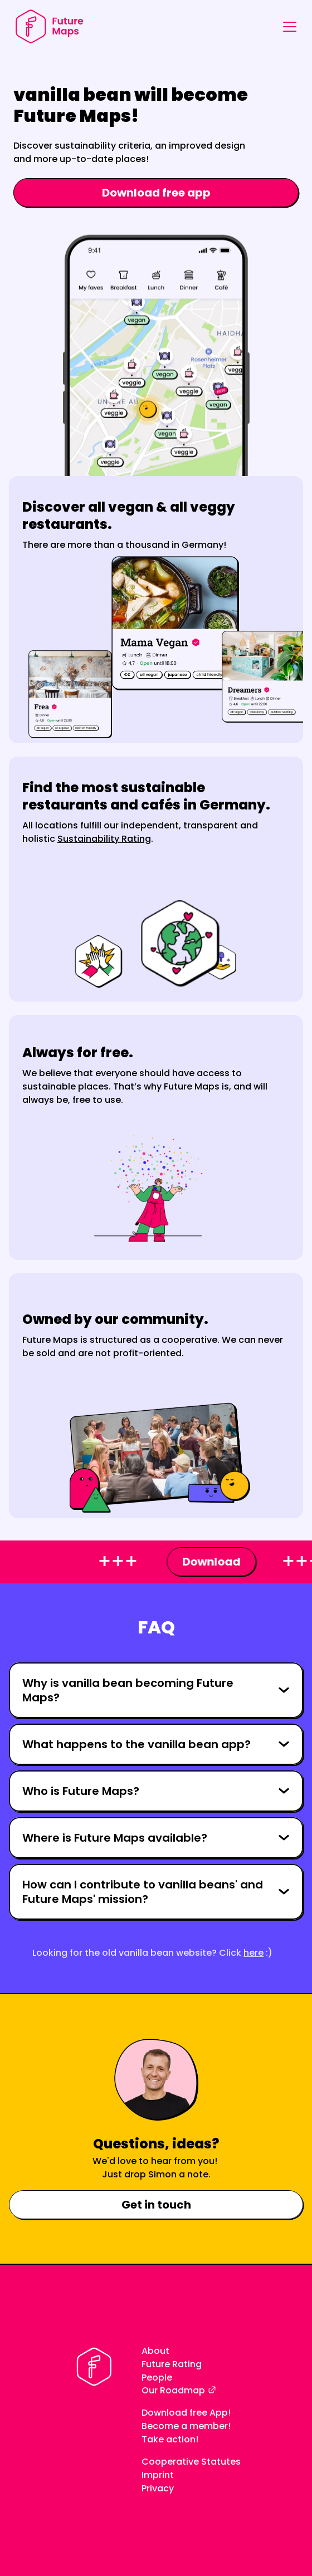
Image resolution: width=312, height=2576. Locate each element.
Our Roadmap (173, 2390)
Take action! (170, 2439)
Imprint (158, 2475)
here (253, 1952)
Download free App (185, 2412)
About (155, 2350)
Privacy (158, 2488)
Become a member (185, 2426)
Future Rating (172, 2364)
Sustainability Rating (104, 838)
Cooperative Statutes (191, 2461)
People (157, 2377)
